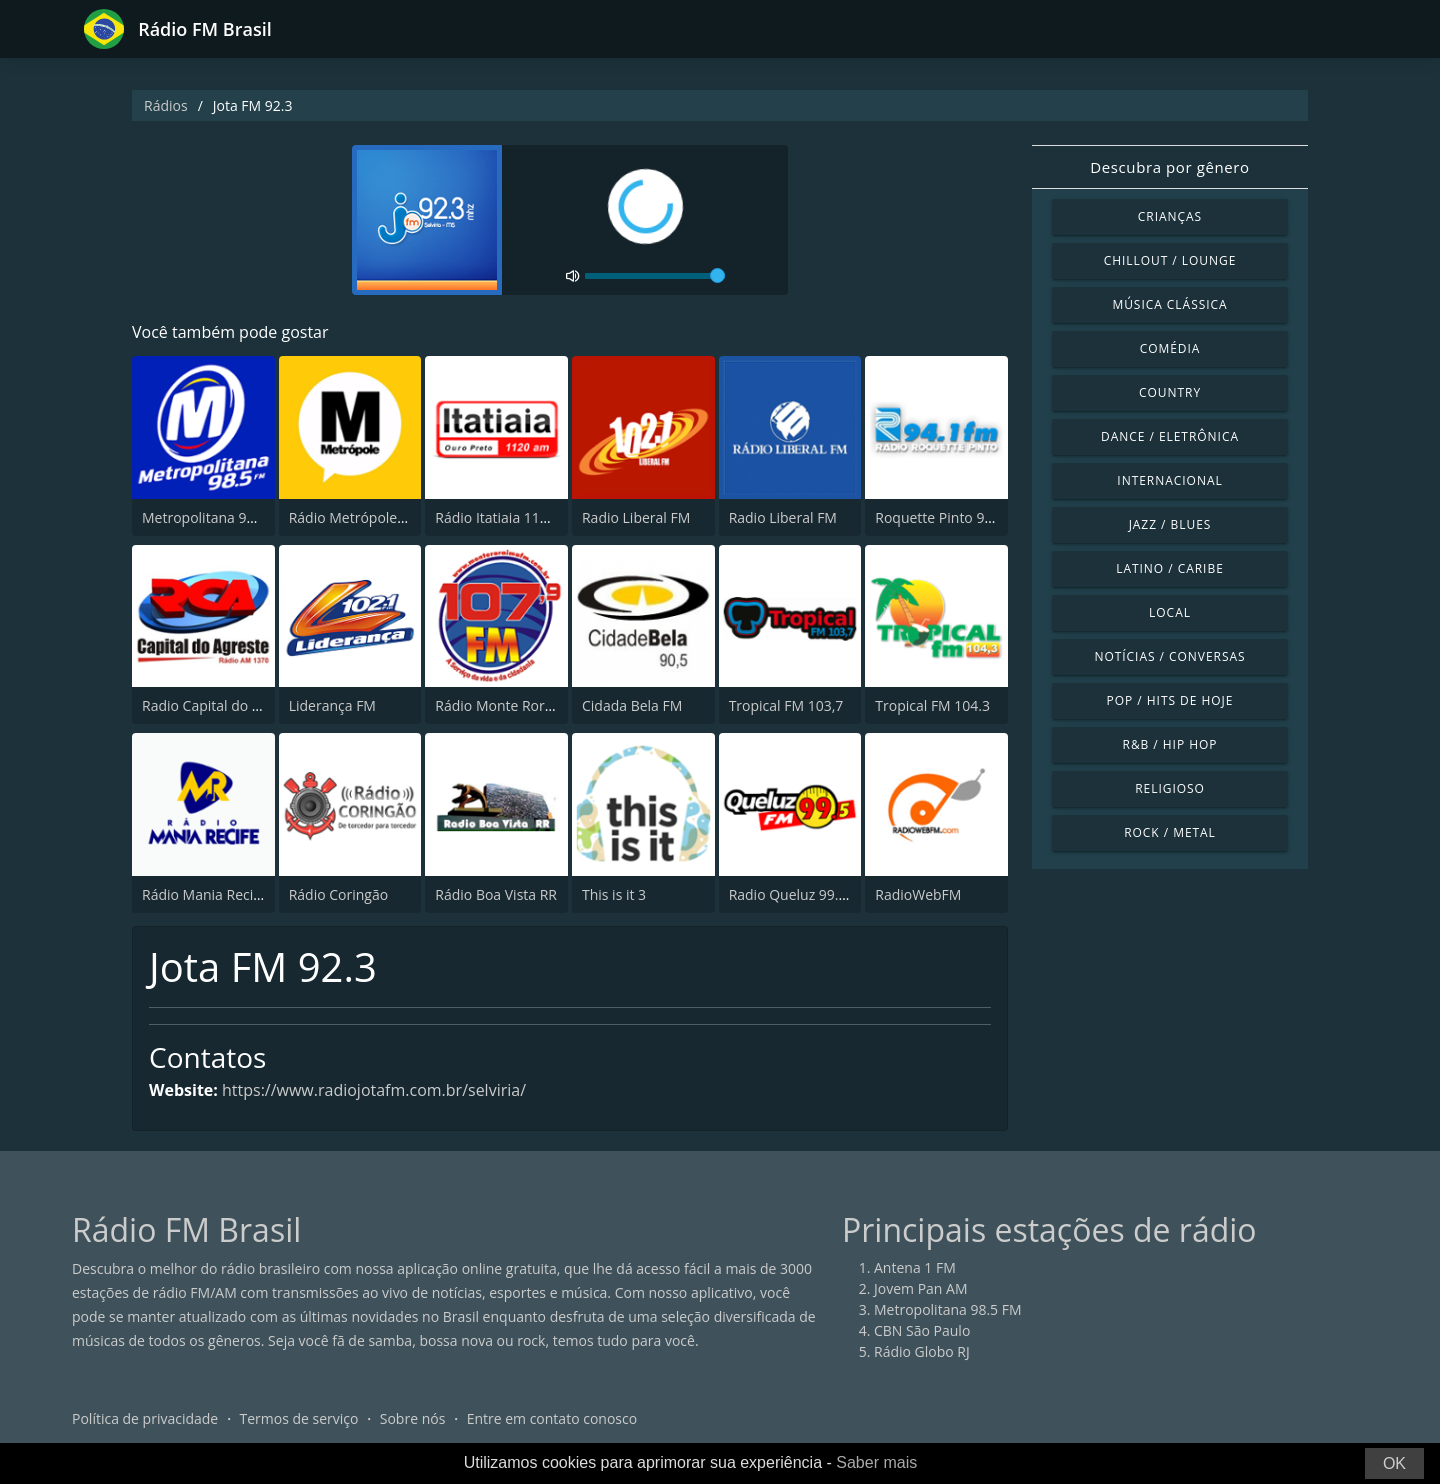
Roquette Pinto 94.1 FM (951, 517)
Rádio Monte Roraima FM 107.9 (537, 705)
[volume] (655, 276)
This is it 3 (614, 894)
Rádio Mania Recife (204, 894)
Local (1170, 612)
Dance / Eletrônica (1170, 436)
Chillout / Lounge (1170, 260)
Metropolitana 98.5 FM (216, 517)
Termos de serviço (299, 1418)
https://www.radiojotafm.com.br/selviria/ (374, 1090)
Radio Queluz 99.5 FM (799, 894)
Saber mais (876, 1462)
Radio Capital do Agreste (221, 705)
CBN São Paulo (922, 1330)
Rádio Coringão (338, 894)
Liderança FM (332, 705)
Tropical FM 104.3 (932, 705)
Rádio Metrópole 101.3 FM (374, 517)
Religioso (1170, 788)
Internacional (1169, 480)
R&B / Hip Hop (1170, 744)
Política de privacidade (145, 1418)
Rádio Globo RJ (922, 1351)
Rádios (166, 105)
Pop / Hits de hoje (1170, 700)
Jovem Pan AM (921, 1288)
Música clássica (1169, 304)
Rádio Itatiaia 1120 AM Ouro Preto (546, 517)
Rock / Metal (1170, 832)
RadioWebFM (918, 894)
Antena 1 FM (915, 1267)
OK (1394, 1463)
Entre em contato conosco (552, 1418)
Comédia (1170, 348)
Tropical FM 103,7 (786, 705)
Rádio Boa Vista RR (496, 894)
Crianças (1170, 216)
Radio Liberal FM (636, 517)
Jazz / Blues (1170, 524)
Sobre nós (413, 1418)
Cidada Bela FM (632, 705)
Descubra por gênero (1169, 167)
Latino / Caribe (1170, 568)
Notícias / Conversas (1169, 656)
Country (1170, 392)
